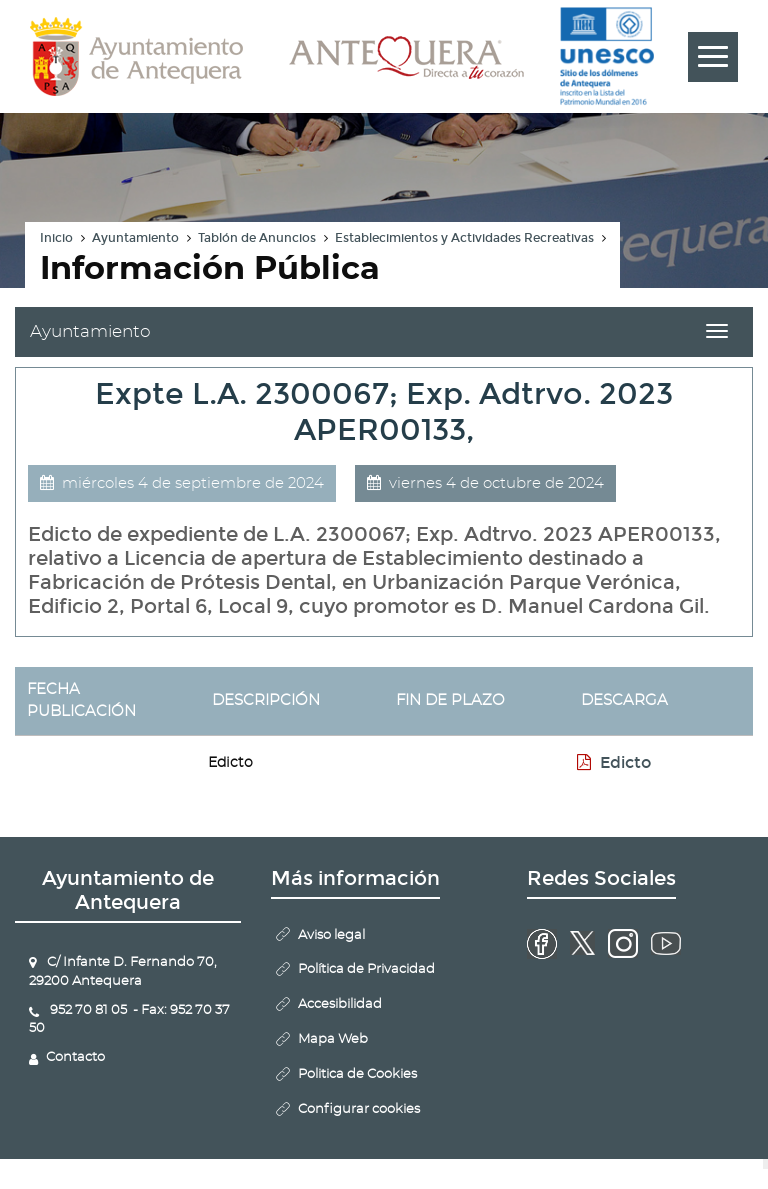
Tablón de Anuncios (257, 238)
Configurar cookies (359, 1109)
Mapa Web (333, 1039)
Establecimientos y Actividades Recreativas (464, 238)
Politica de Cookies (357, 1074)
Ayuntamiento (135, 238)
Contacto (75, 1057)
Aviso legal (331, 935)
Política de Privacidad (366, 969)
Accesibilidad (340, 1004)
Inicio (56, 238)
